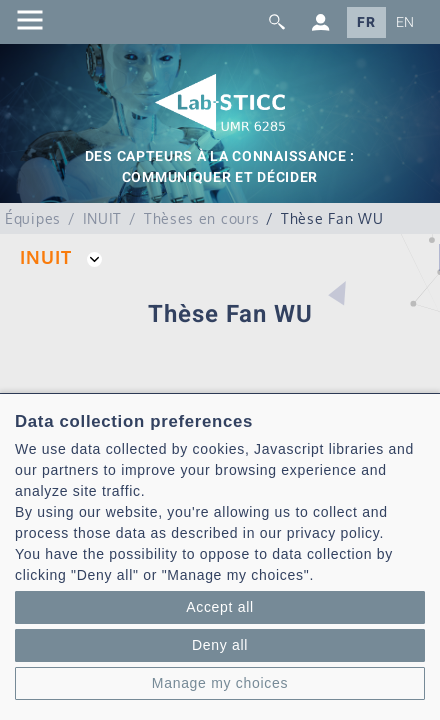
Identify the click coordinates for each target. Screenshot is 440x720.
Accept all (220, 607)
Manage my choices (220, 683)
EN (405, 22)
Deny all (220, 645)
